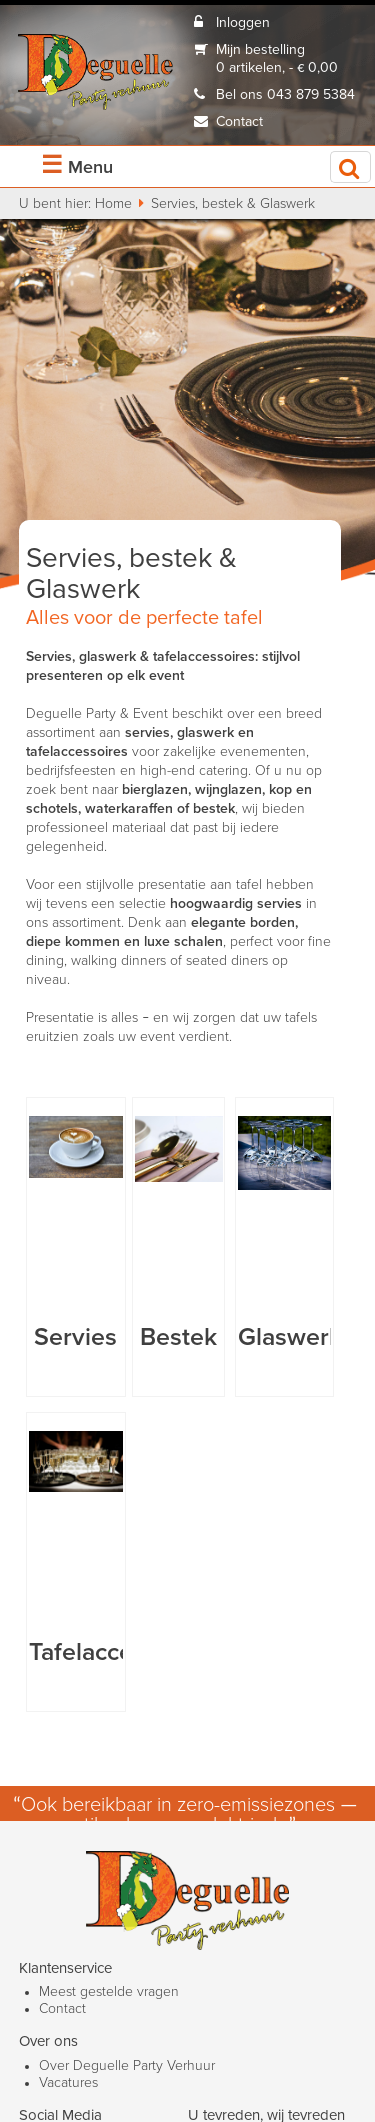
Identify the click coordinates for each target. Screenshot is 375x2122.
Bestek (178, 1337)
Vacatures (68, 2083)
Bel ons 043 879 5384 (285, 95)
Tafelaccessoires (120, 1652)
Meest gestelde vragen (109, 1992)
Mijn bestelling (260, 50)
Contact (239, 122)
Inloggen (243, 23)
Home (113, 204)
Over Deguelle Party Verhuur (127, 2066)
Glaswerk (290, 1337)
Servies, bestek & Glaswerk (233, 204)
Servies (75, 1337)
